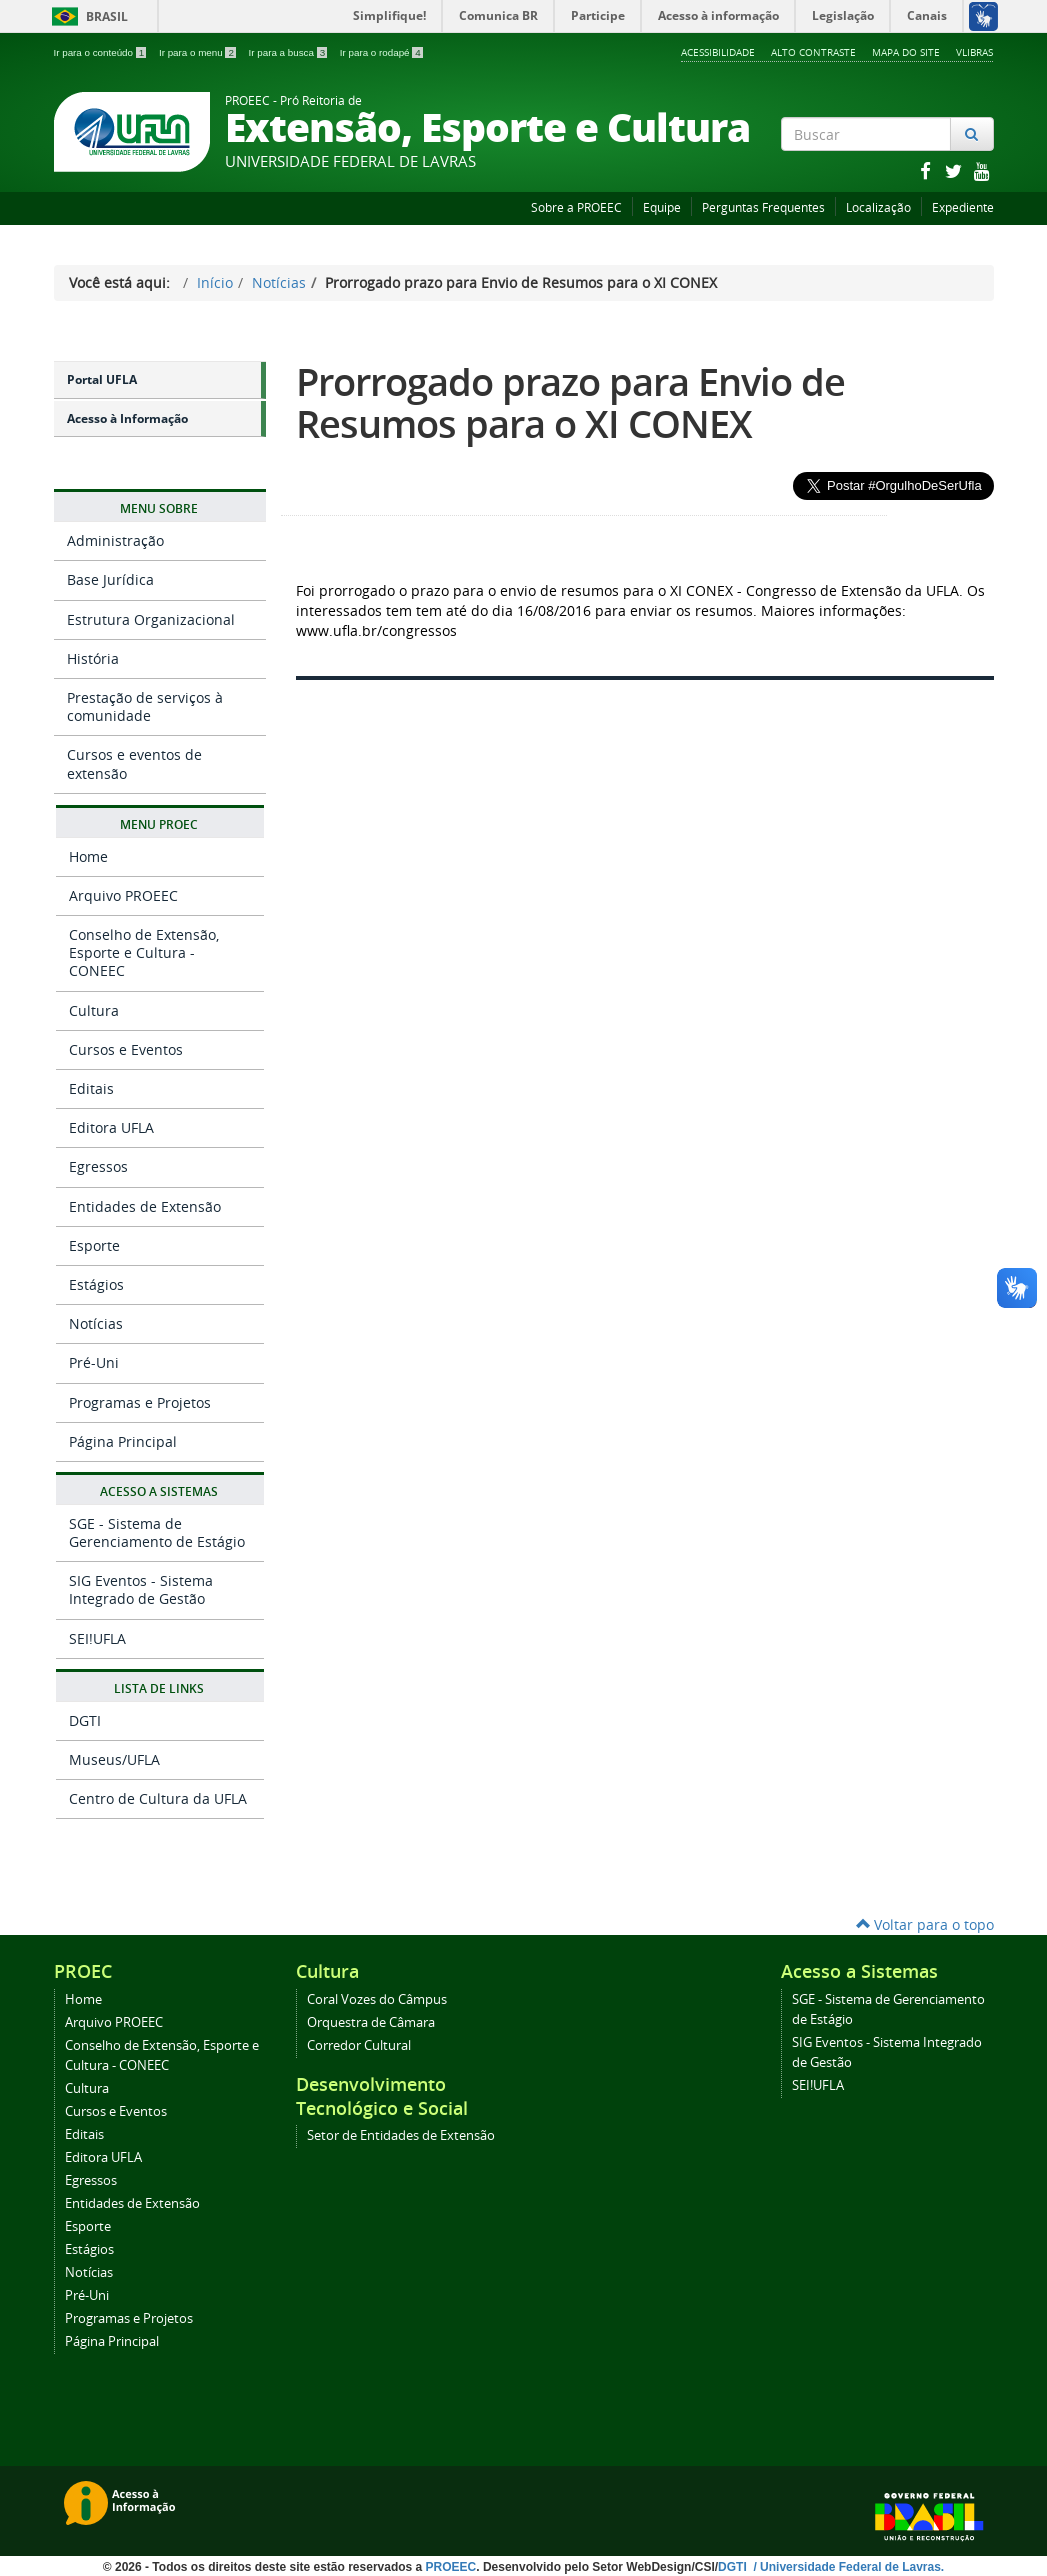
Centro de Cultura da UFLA (158, 1798)
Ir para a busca (289, 52)
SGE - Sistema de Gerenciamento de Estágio (157, 1532)
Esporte (94, 1245)
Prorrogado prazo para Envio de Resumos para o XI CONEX (570, 402)
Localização (878, 207)
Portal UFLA (102, 379)
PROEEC (451, 2567)
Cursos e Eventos (126, 1049)
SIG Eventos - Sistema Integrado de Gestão (141, 1589)
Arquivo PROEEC (123, 895)
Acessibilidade (718, 52)
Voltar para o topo (925, 1924)
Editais (91, 1088)
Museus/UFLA (114, 1759)
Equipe (662, 207)
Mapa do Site (906, 52)
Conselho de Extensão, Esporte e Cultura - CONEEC (144, 952)
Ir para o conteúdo (101, 52)
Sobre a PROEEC (576, 207)
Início (215, 282)
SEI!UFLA (97, 1638)
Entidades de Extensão (145, 1206)
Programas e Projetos (140, 1402)
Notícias (279, 282)
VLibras (974, 52)
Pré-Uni (94, 1362)
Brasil (86, 16)
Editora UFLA (111, 1127)
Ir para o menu (199, 52)
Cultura (94, 1010)
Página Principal (123, 1441)
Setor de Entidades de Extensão (401, 2135)
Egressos (98, 1166)
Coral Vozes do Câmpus (377, 1999)
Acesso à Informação (127, 418)
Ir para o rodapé (381, 52)
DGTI (85, 1720)
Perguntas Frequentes (763, 207)
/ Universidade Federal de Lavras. (847, 2567)
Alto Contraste (813, 52)
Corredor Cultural (359, 2045)
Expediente (963, 207)
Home (88, 856)
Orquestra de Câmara (371, 2022)
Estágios (96, 1284)
